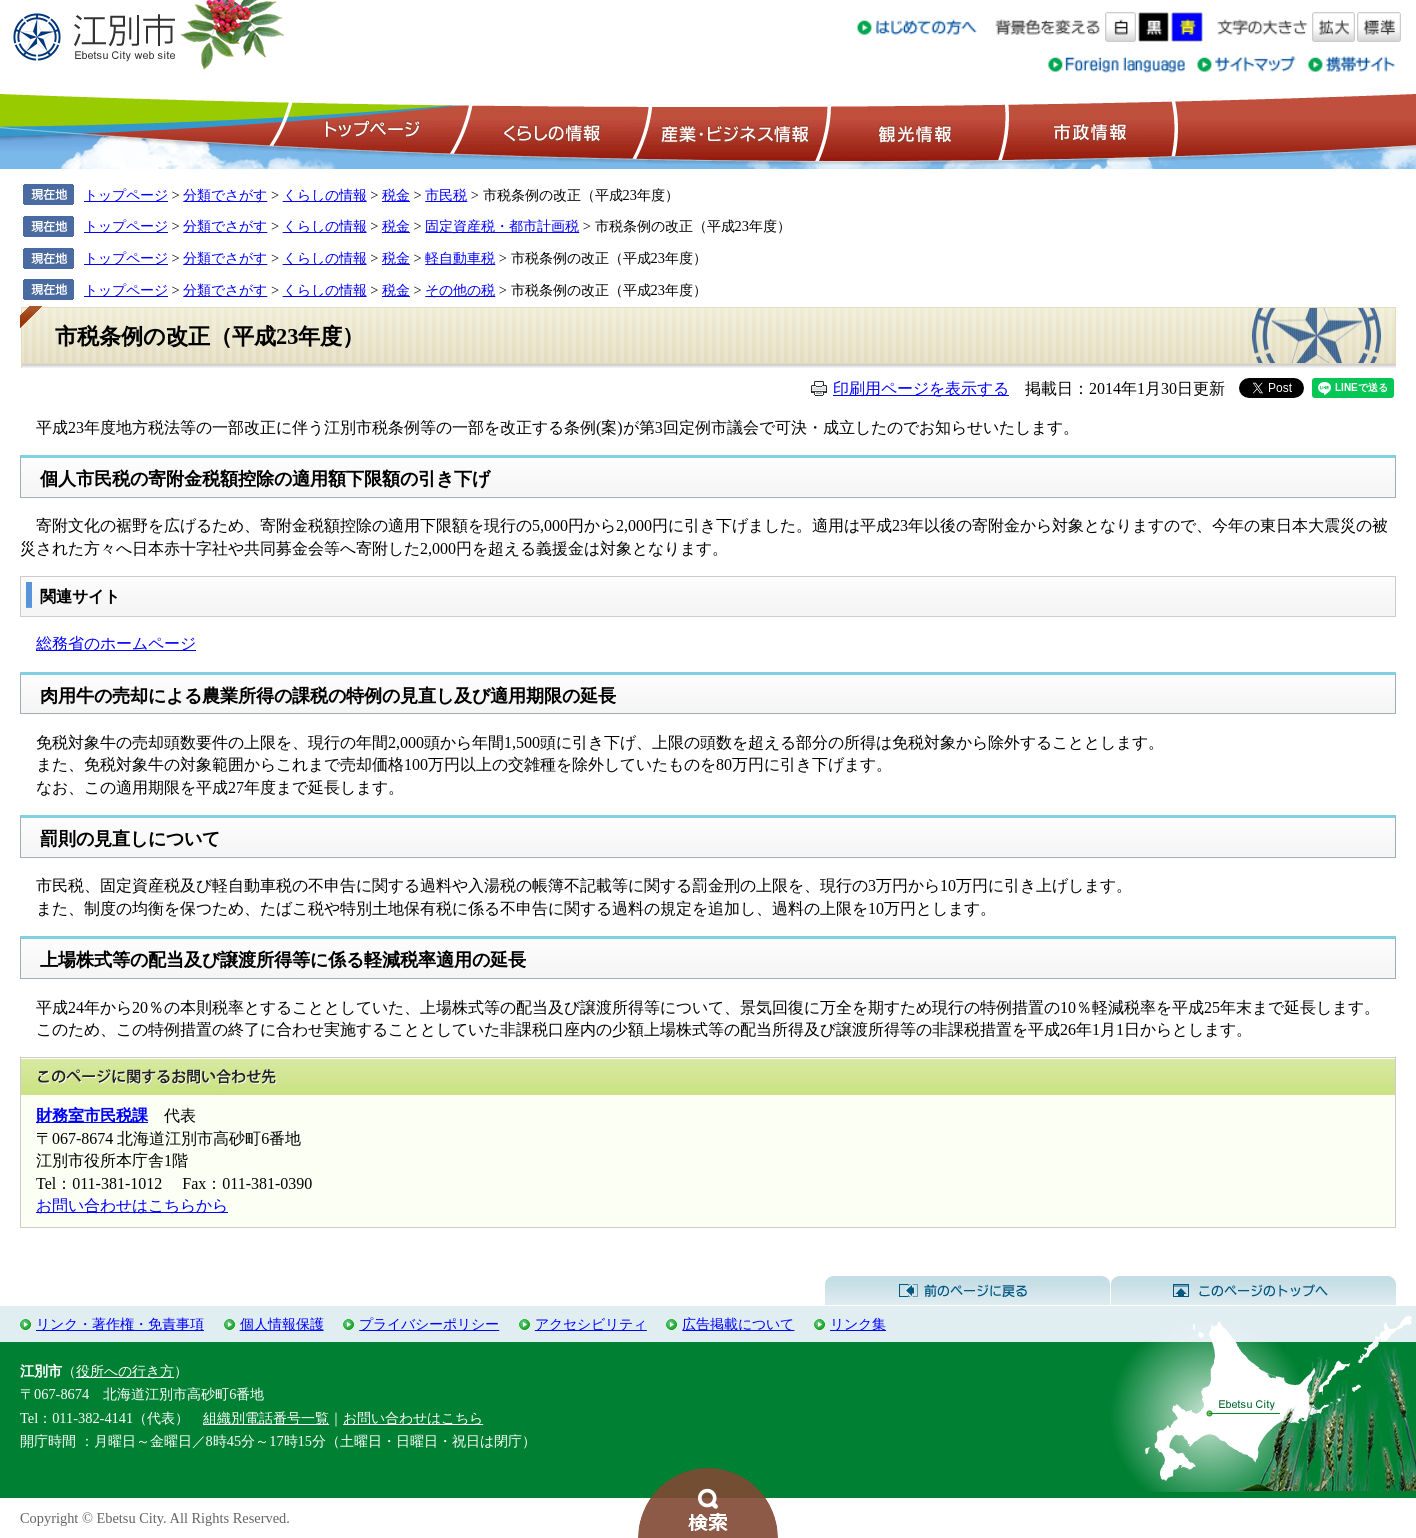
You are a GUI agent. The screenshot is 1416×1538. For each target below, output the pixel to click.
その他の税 (460, 290)
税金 (396, 195)
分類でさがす (225, 195)
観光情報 (912, 131)
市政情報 (1088, 131)
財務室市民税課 (92, 1115)
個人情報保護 (282, 1324)
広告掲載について (738, 1324)
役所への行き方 (125, 1371)
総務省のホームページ (116, 643)
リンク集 (858, 1324)
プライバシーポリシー (429, 1324)
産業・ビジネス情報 (731, 131)
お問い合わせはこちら (413, 1418)
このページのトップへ (1253, 1291)
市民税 (446, 195)
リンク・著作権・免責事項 (120, 1324)
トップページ (369, 131)
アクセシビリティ (591, 1324)
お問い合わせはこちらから (132, 1205)
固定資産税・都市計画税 (502, 226)
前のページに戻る (967, 1291)
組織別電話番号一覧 (266, 1418)
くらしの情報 (550, 131)
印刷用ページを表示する (921, 388)
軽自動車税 (460, 258)
